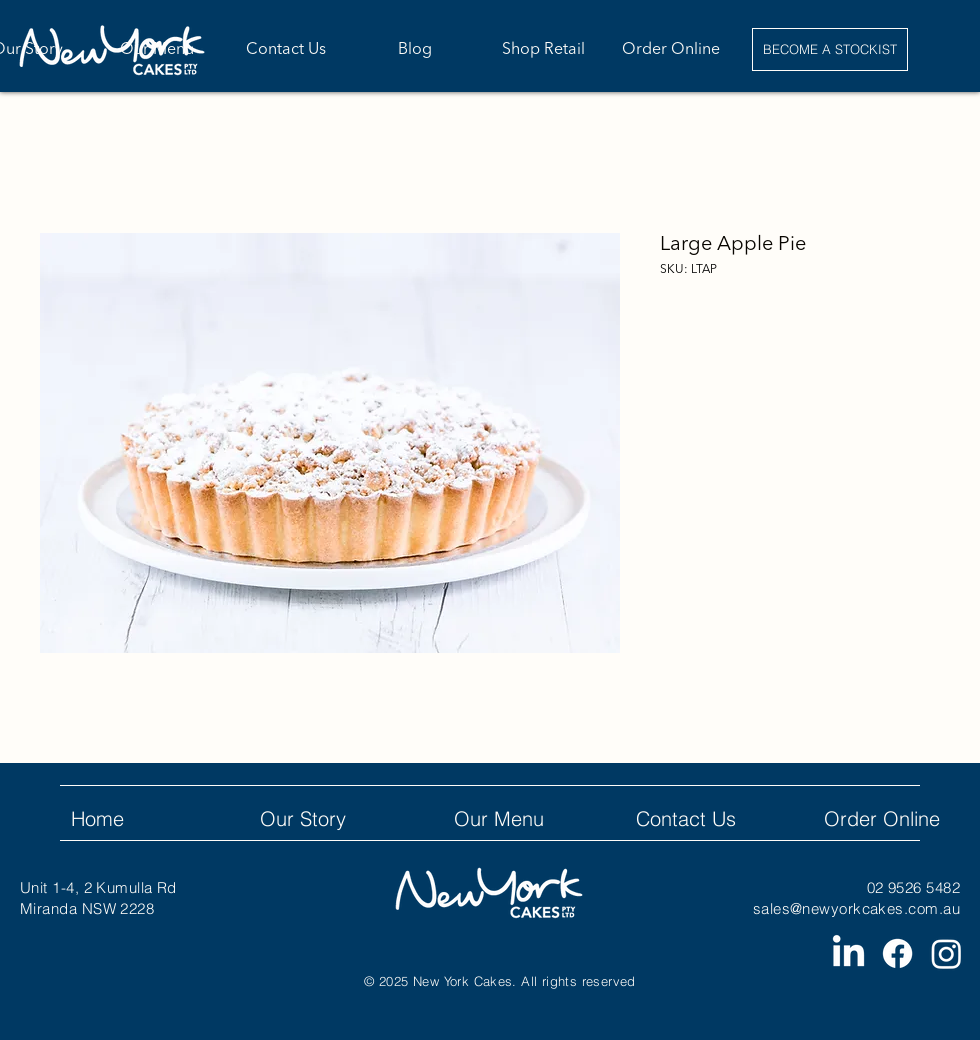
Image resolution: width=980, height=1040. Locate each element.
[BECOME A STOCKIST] (830, 49)
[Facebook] (897, 953)
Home (97, 818)
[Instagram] (946, 953)
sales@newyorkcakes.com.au (856, 908)
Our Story (303, 818)
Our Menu (499, 818)
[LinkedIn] (848, 953)
